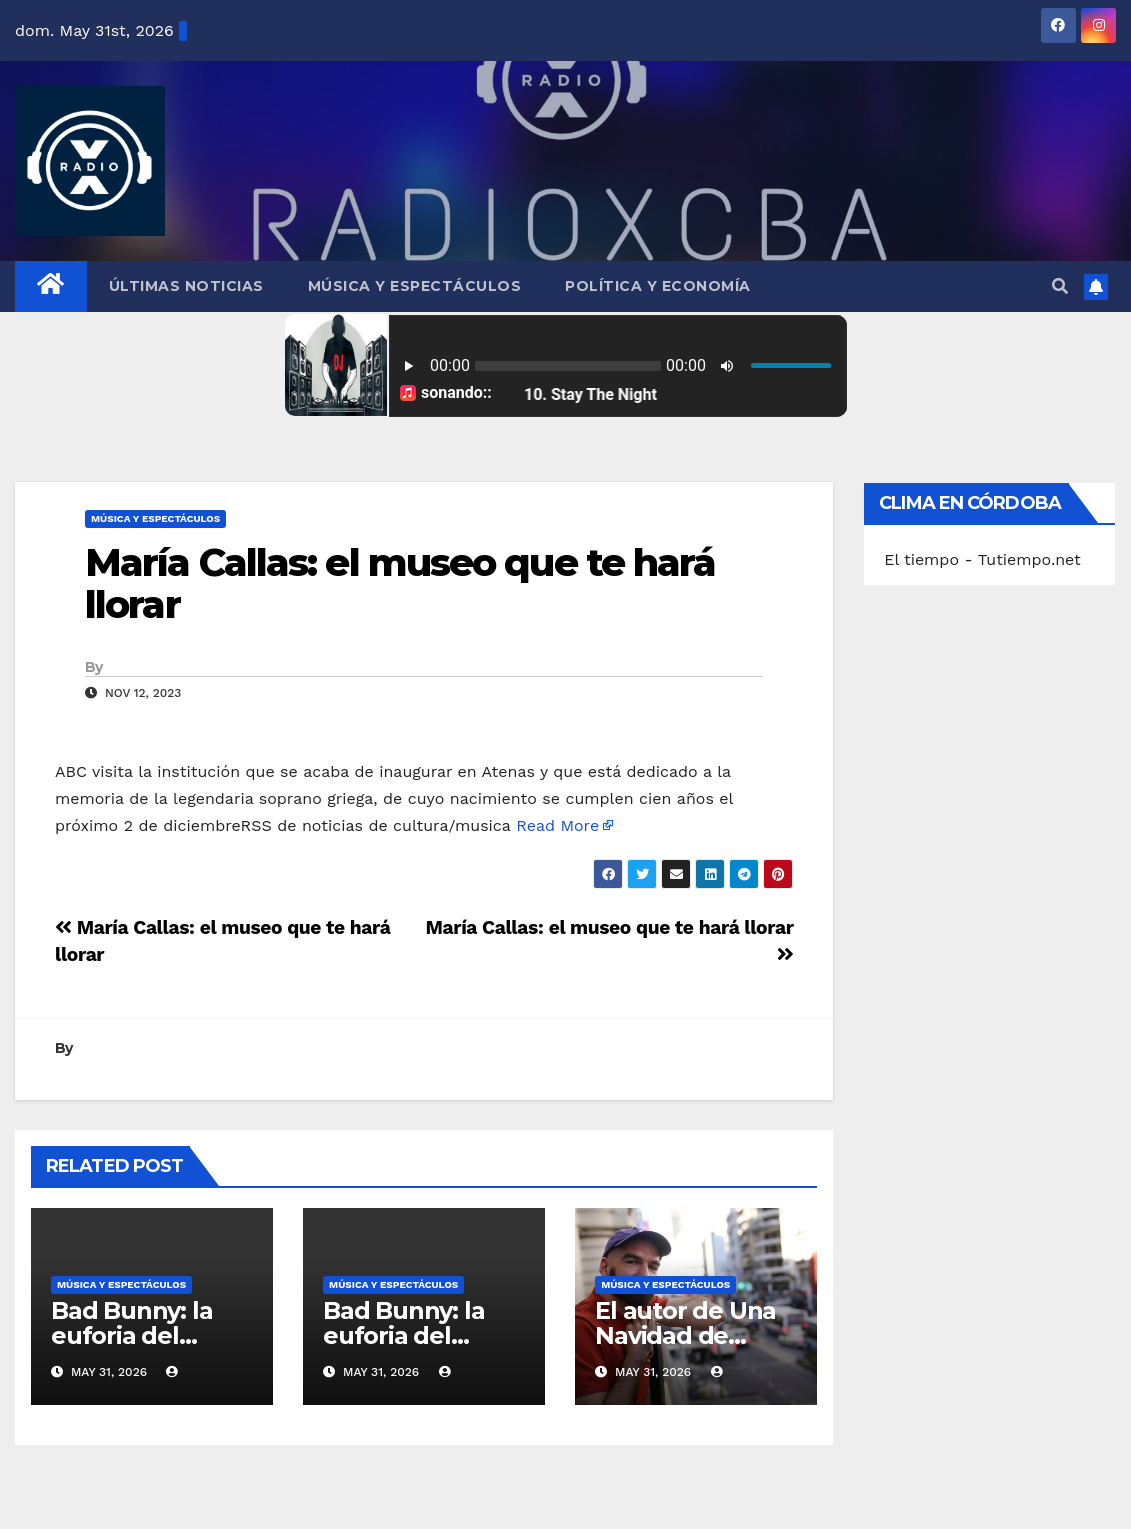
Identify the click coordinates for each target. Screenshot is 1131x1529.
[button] (1060, 286)
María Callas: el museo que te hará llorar (400, 583)
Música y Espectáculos (415, 286)
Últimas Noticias (186, 286)
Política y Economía (658, 286)
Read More (557, 825)
